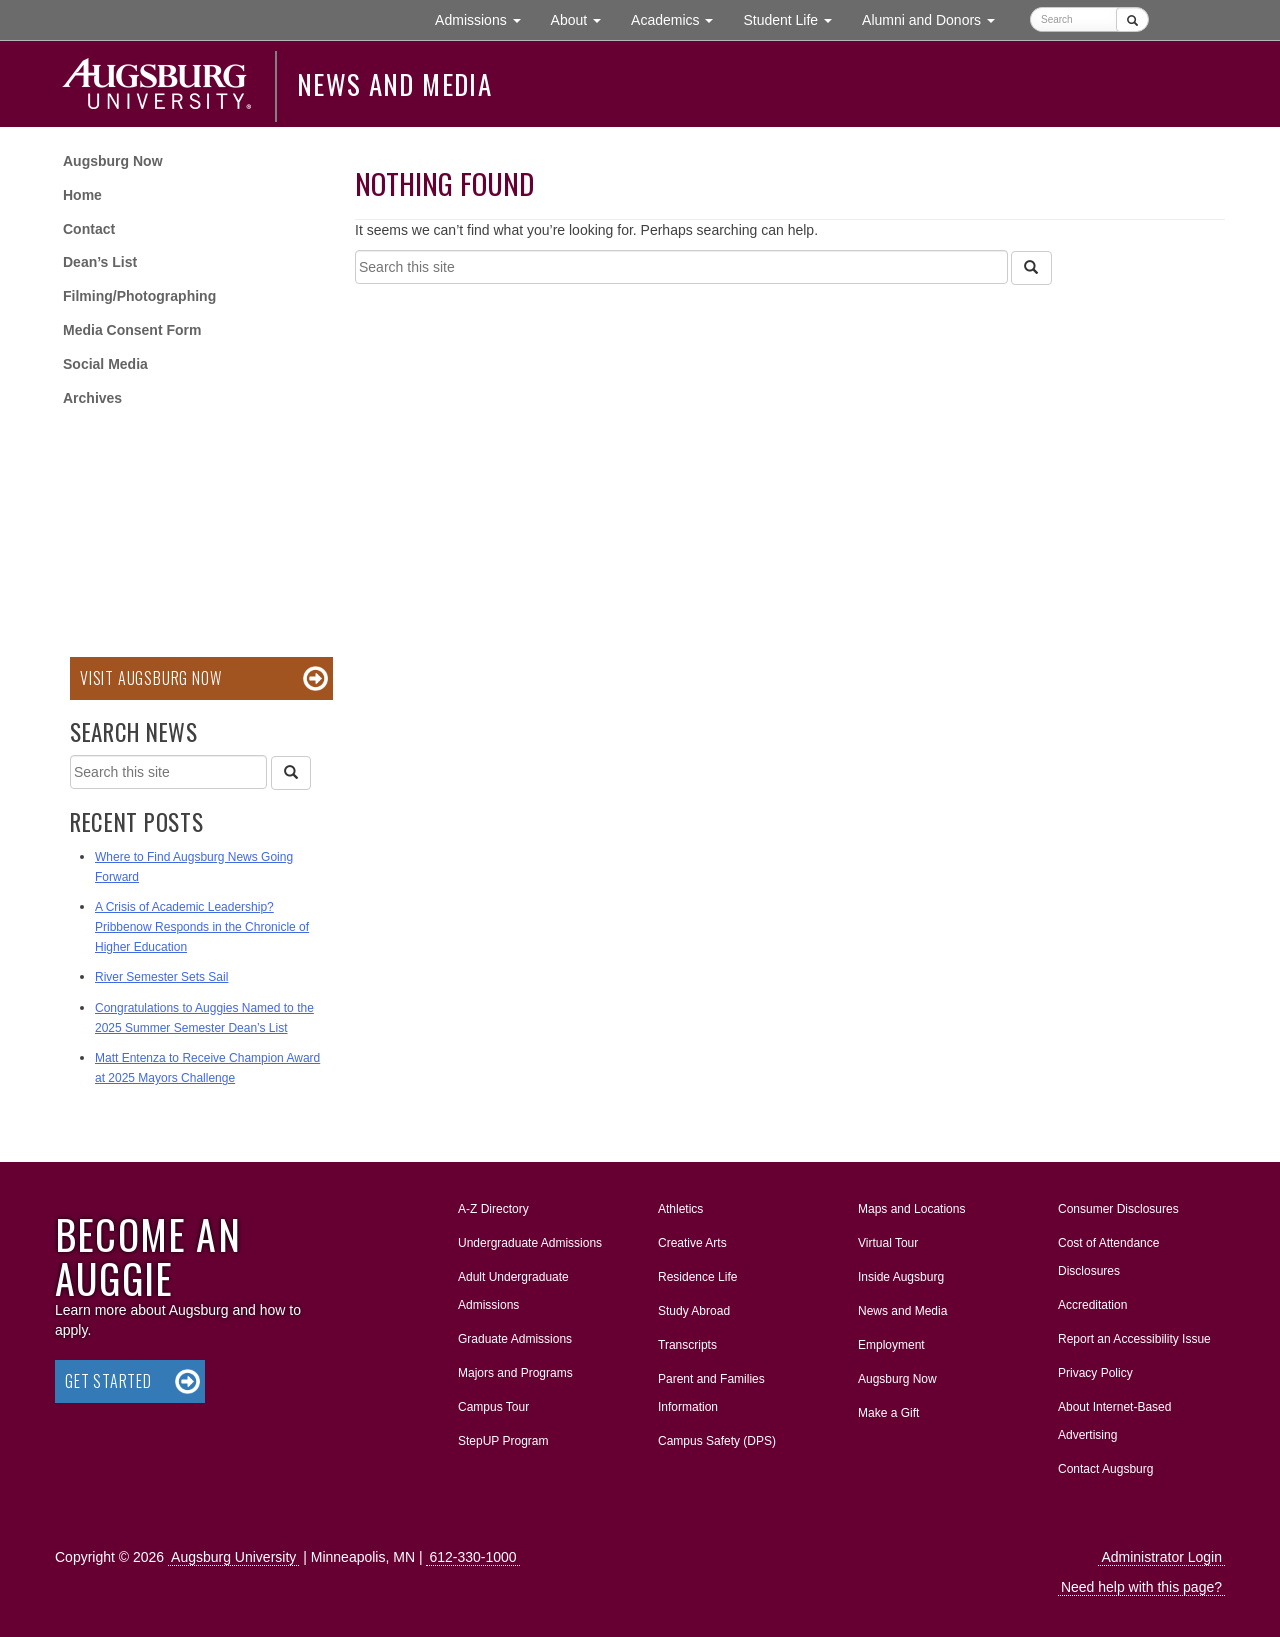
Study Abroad (694, 1311)
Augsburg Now (113, 161)
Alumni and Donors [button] (936, 18)
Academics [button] (679, 18)
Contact (89, 229)
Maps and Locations (911, 1209)
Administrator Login (1161, 1557)
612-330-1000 (472, 1557)
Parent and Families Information (711, 1393)
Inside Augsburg (901, 1277)
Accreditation (1092, 1305)
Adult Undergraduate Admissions (513, 1291)
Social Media (105, 364)
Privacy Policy (1095, 1373)
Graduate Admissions (515, 1339)
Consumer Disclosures (1118, 1209)
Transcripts (687, 1345)
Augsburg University (233, 1557)
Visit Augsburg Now (150, 678)
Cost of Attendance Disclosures (1108, 1257)
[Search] (1031, 268)
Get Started (108, 1381)
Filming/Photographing (139, 296)
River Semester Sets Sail (161, 977)
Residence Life (697, 1277)
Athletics (680, 1209)
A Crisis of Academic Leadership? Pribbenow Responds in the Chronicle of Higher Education (202, 927)
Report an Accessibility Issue (1134, 1339)
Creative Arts (692, 1243)
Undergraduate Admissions (530, 1243)
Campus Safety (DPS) (717, 1441)
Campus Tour (493, 1407)
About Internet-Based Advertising (1114, 1421)
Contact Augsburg (1105, 1469)
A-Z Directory (493, 1209)
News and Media (394, 84)
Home (82, 195)
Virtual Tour (888, 1243)
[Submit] (1132, 19)
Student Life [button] (795, 18)
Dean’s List (100, 262)
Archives (92, 398)
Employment (891, 1345)
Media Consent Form (132, 330)
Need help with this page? (1141, 1587)
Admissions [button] (485, 18)
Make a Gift (888, 1413)
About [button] (583, 24)
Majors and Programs (515, 1369)
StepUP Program (503, 1441)
